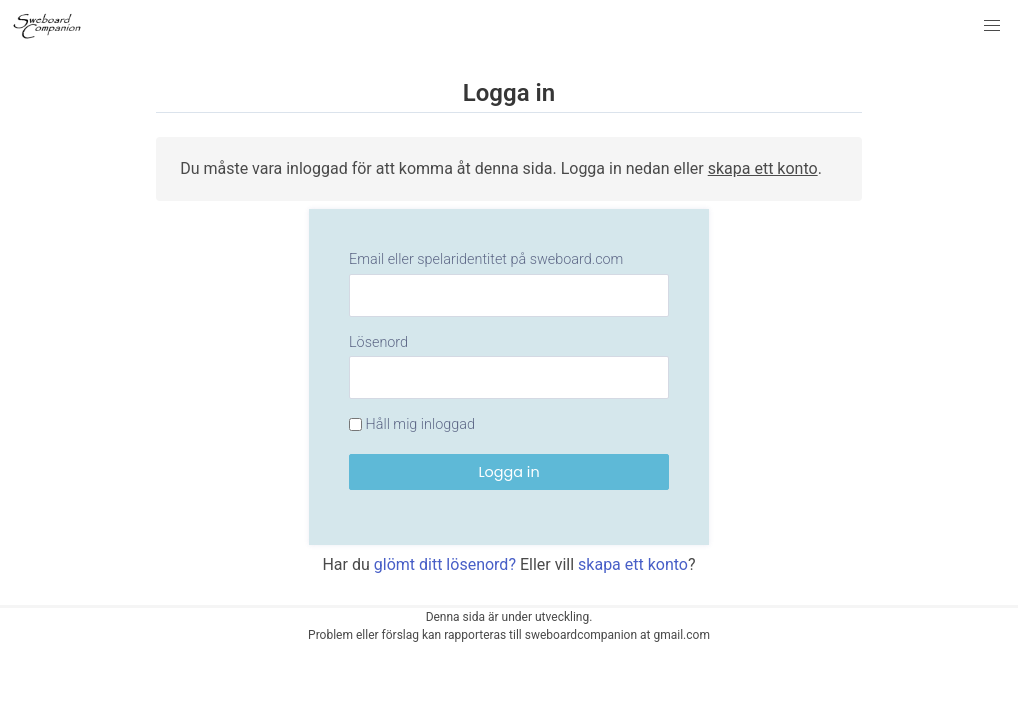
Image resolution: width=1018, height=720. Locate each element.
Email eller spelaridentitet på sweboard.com (486, 259)
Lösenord (378, 342)
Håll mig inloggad (412, 424)
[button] (992, 26)
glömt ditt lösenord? (445, 564)
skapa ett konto (763, 168)
